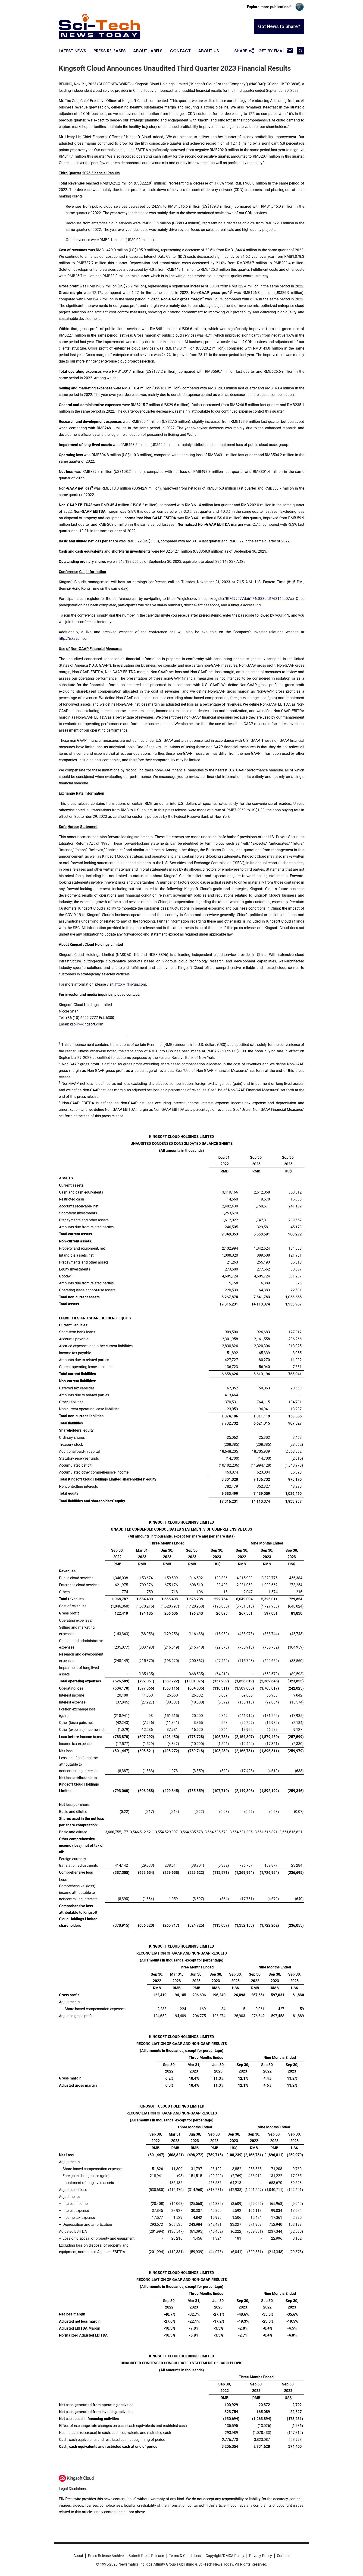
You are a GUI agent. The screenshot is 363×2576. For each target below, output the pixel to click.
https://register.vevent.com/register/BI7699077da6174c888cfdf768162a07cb (230, 598)
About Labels (148, 50)
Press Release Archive (106, 2556)
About (78, 2556)
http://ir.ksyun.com (74, 638)
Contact (180, 50)
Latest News (72, 50)
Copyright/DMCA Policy (225, 2556)
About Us (208, 50)
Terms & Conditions (185, 2556)
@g (81, 1024)
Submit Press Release (146, 2556)
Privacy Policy (260, 2556)
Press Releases (110, 50)
